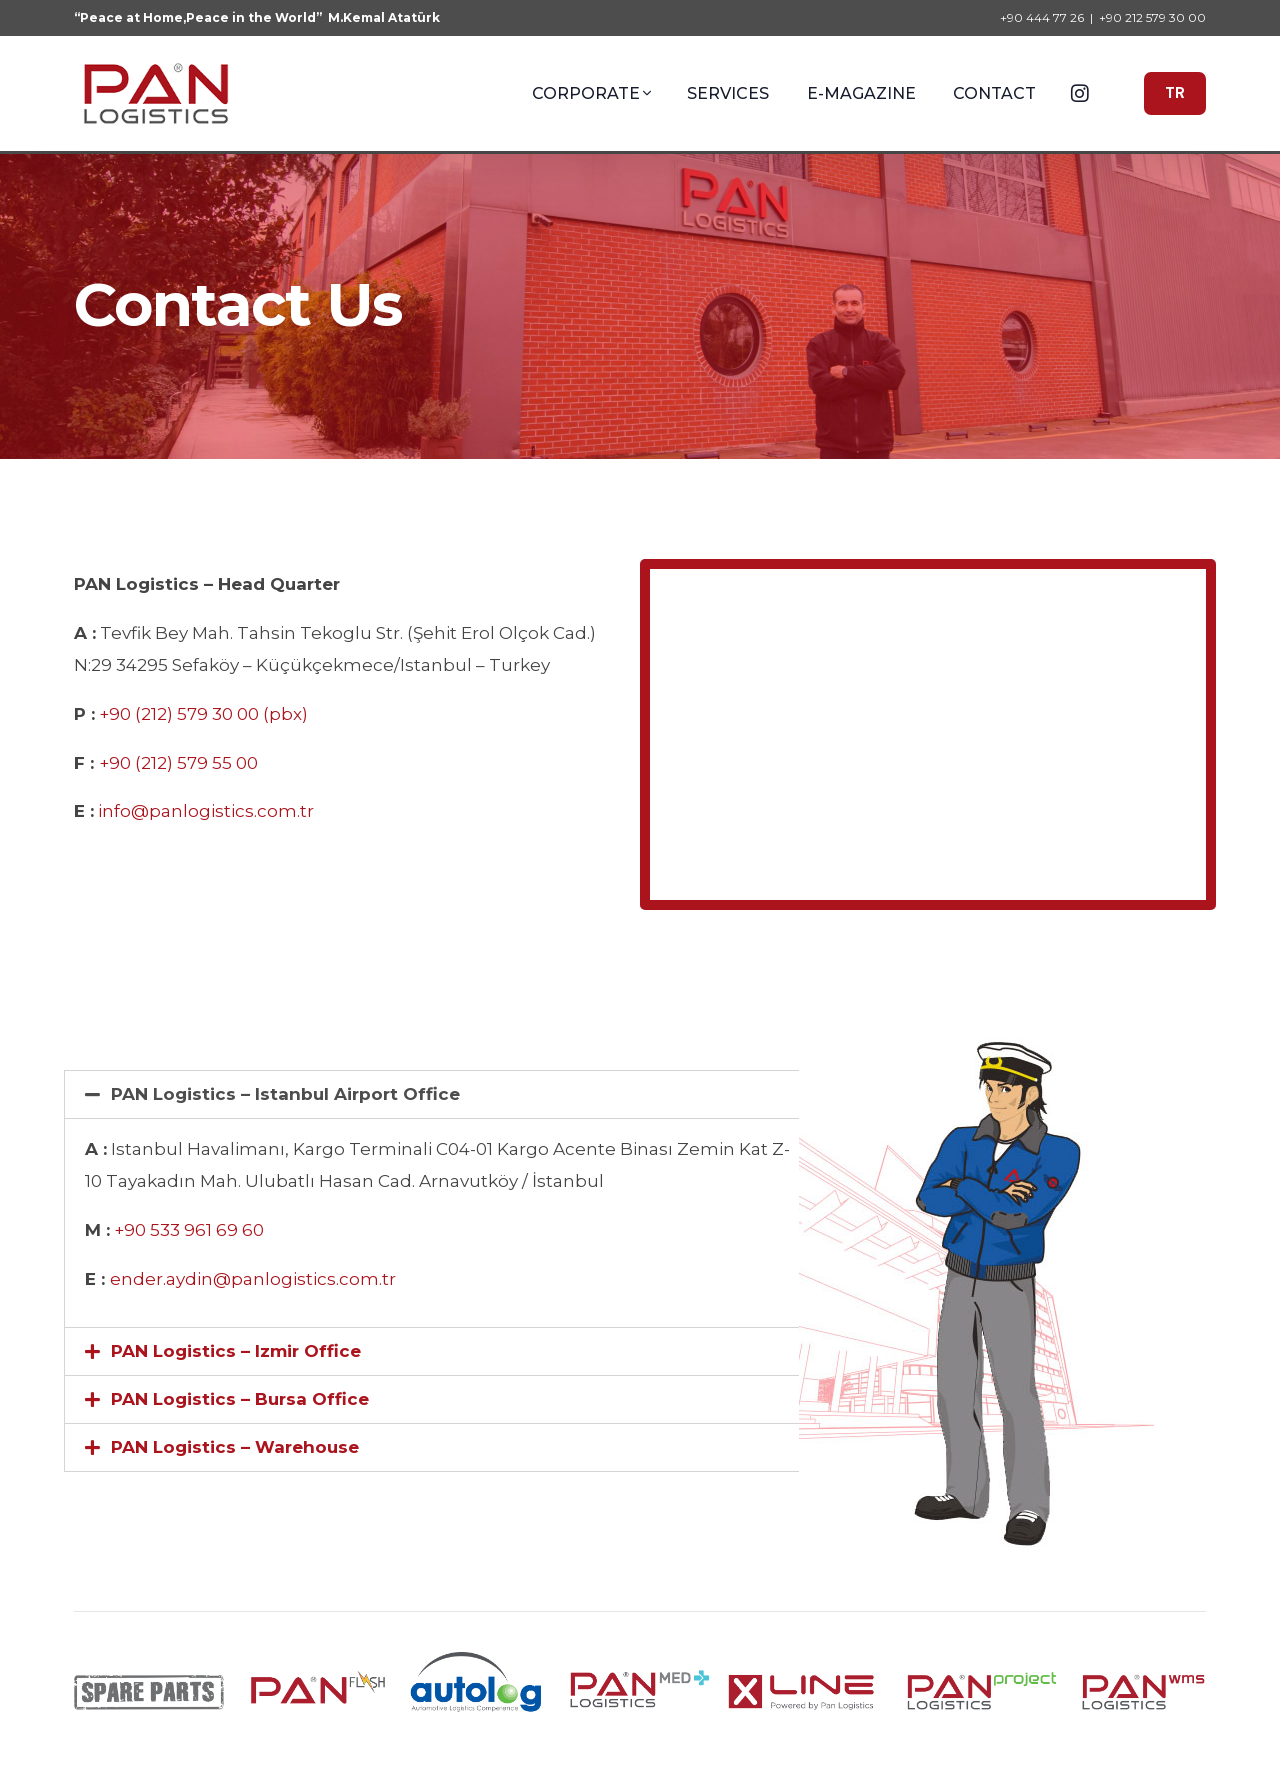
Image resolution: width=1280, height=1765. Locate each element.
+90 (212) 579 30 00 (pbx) (203, 714)
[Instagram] (1080, 92)
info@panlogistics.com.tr (206, 811)
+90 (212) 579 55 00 (178, 763)
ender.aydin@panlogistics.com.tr (253, 1279)
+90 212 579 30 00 (1152, 18)
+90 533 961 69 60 (189, 1230)
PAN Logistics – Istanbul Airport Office (285, 1094)
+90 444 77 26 (1042, 18)
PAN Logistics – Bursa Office (240, 1399)
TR (1175, 93)
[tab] (438, 1094)
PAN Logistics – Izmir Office (236, 1351)
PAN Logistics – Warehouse (235, 1447)
